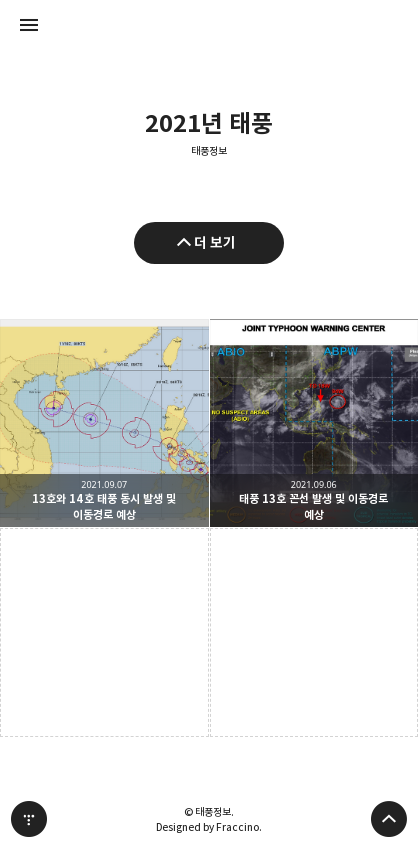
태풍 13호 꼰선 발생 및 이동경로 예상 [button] (314, 423)
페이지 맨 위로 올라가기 (389, 819)
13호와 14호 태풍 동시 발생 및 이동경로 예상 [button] (104, 423)
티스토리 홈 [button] (29, 819)
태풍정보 (209, 151)
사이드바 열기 (29, 25)
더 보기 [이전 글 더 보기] (215, 242)
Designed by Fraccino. (209, 827)
